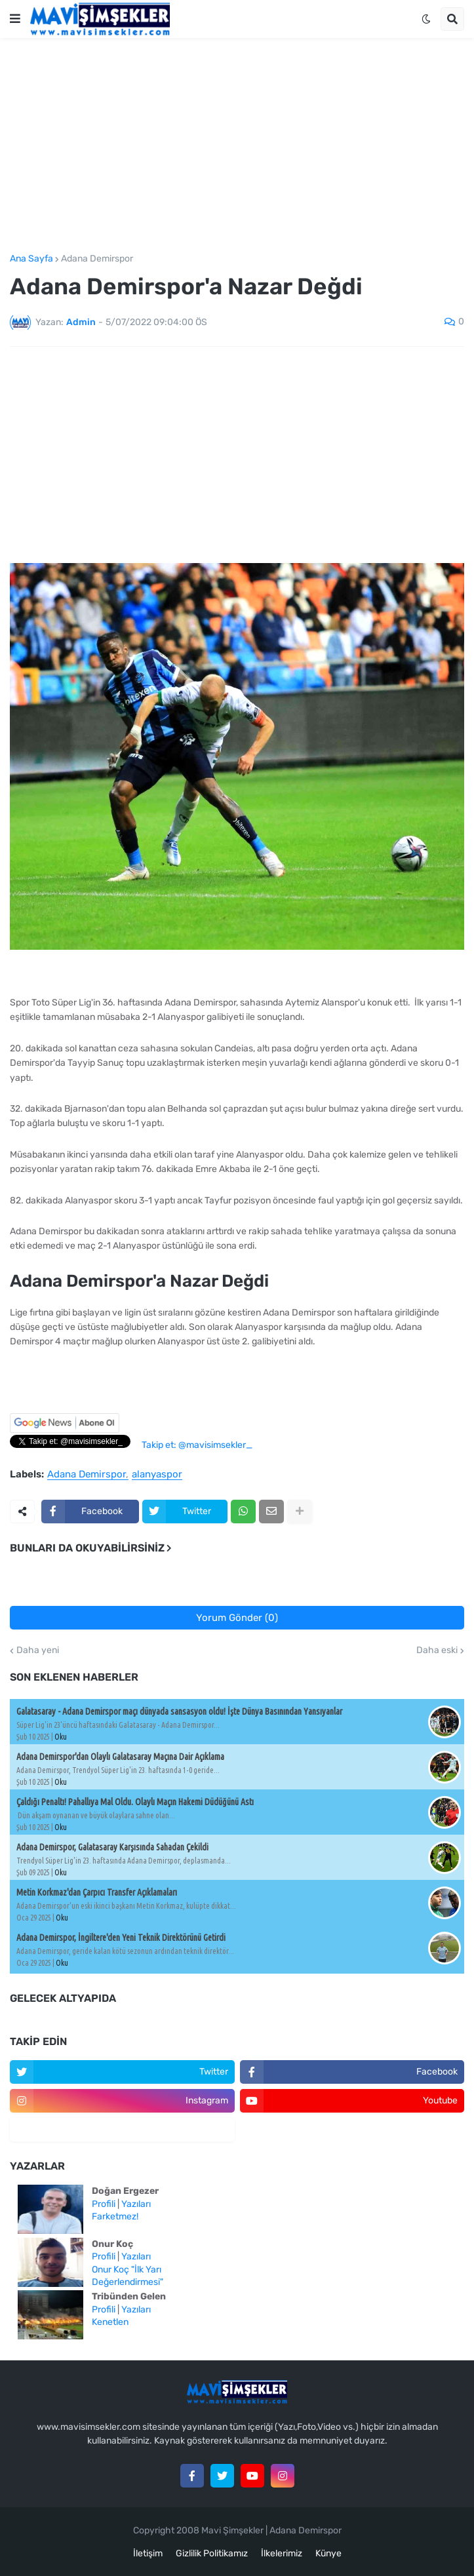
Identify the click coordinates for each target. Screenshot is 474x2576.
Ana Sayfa (31, 258)
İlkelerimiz (281, 2553)
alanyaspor (157, 1475)
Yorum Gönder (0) (237, 1618)
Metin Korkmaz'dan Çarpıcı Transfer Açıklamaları (96, 1892)
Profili (103, 2204)
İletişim (148, 2553)
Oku (60, 1736)
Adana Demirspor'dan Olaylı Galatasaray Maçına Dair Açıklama (120, 1756)
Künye (328, 2553)
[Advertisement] (237, 146)
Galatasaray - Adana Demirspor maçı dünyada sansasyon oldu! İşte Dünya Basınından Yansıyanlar (179, 1711)
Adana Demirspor (97, 258)
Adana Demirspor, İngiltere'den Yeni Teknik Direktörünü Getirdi (121, 1937)
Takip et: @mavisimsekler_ (197, 1445)
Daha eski (437, 1650)
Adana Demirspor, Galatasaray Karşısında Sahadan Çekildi (112, 1847)
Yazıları (136, 2204)
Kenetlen (110, 2322)
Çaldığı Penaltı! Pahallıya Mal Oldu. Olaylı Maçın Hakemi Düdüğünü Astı (135, 1802)
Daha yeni (37, 1650)
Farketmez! (115, 2216)
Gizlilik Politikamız (212, 2553)
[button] (15, 19)
